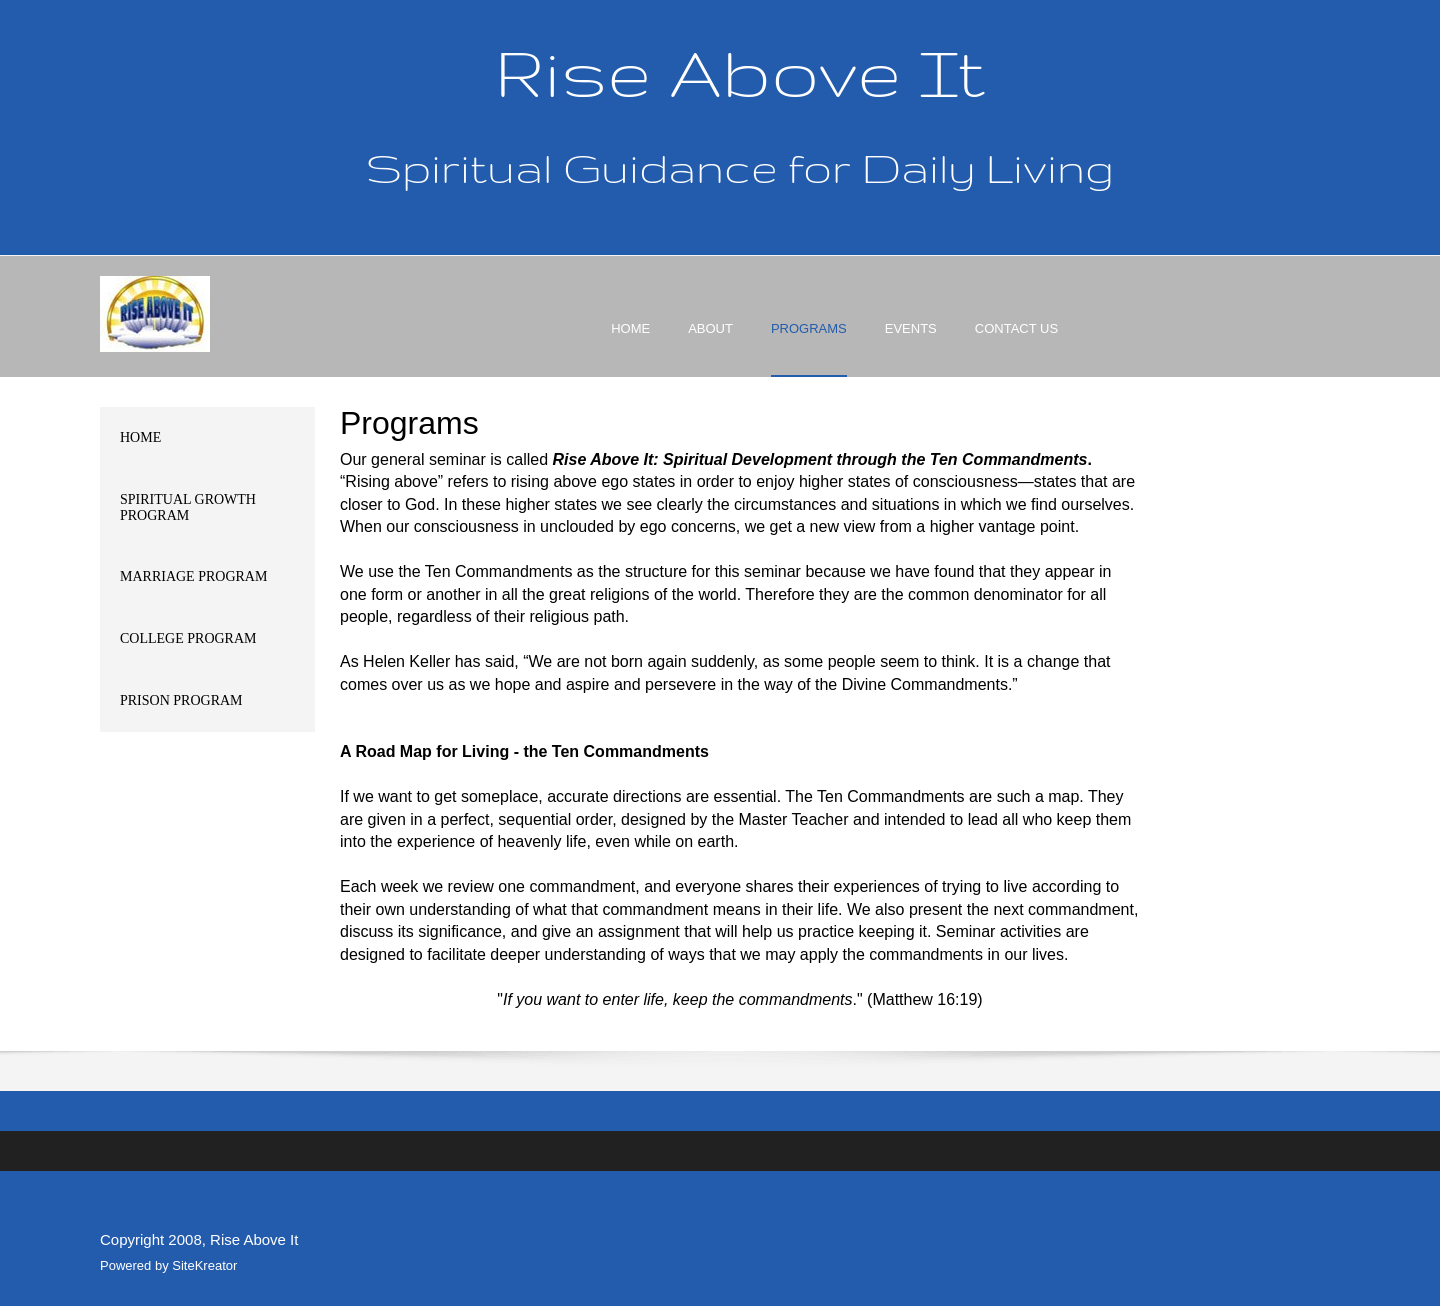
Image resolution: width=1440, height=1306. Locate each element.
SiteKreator (204, 1265)
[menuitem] (630, 346)
